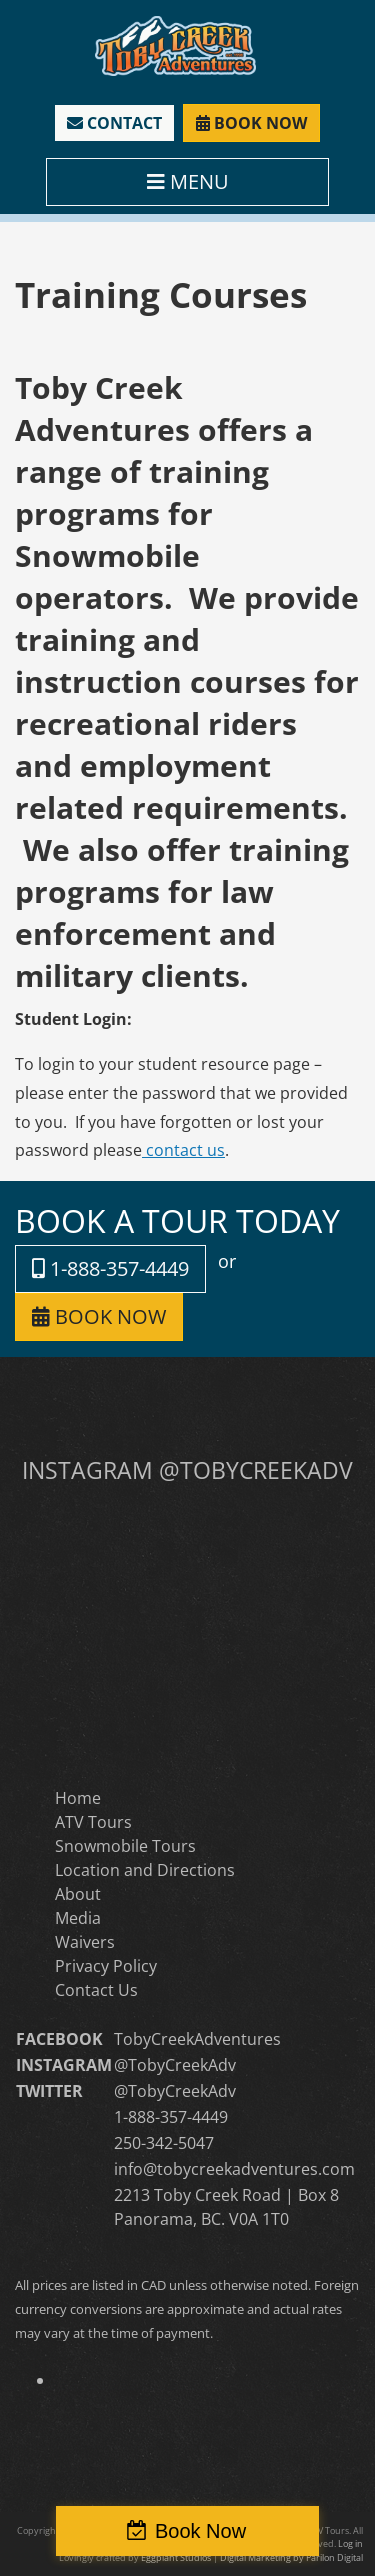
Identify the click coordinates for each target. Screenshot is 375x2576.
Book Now (200, 2531)
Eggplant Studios (176, 2557)
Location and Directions (145, 1870)
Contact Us (96, 1990)
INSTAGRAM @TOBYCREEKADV (187, 1470)
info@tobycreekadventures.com (234, 2169)
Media (78, 1918)
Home (78, 1798)
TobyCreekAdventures (197, 2039)
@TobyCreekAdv (175, 2065)
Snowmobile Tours (125, 1846)
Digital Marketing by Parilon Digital (291, 2557)
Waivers (85, 1942)
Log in (350, 2543)
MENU (188, 181)
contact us (183, 1150)
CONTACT (114, 123)
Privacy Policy (106, 1966)
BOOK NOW (251, 123)
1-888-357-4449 (110, 1268)
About (78, 1894)
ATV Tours (93, 1822)
